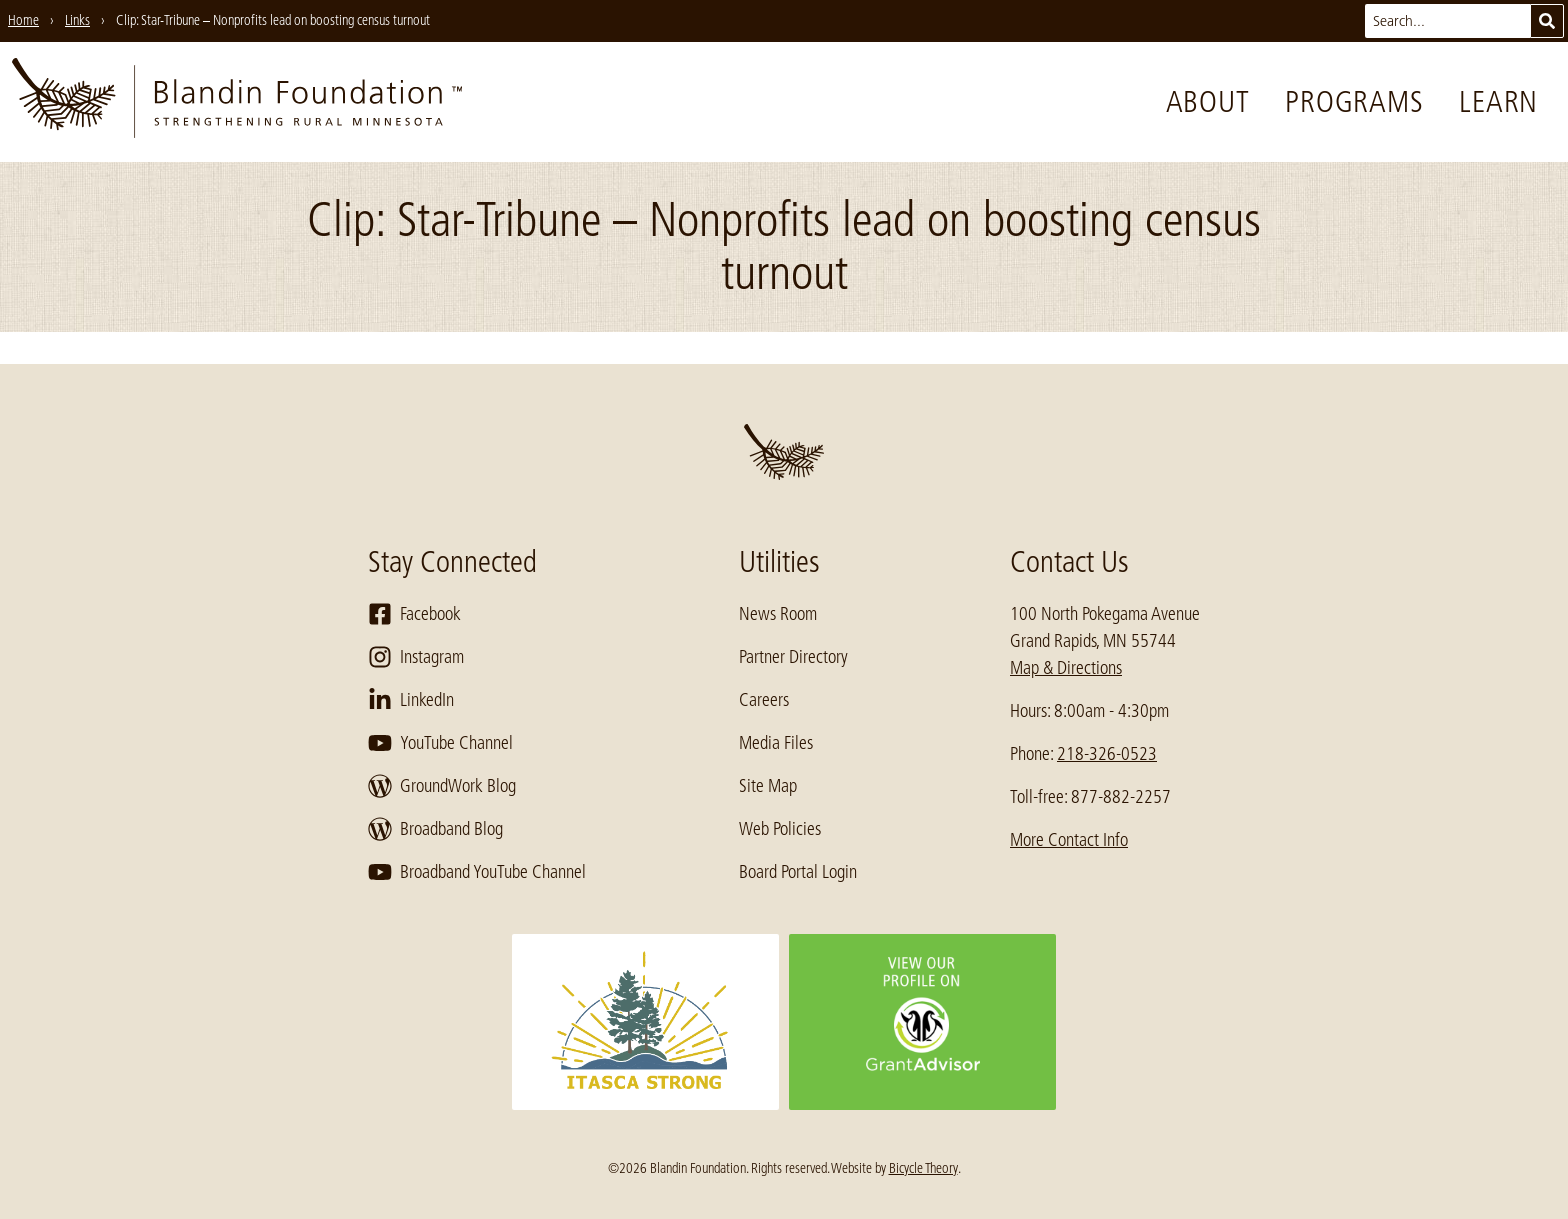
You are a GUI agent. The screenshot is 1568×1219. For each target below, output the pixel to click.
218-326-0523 (1107, 754)
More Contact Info (1069, 840)
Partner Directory (793, 657)
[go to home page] (237, 102)
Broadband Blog (435, 829)
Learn (1498, 102)
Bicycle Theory (923, 1168)
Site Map (768, 786)
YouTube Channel (440, 743)
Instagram (416, 657)
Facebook (414, 614)
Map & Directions (1066, 668)
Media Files (776, 743)
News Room (778, 614)
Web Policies (780, 829)
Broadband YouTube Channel (477, 872)
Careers (764, 700)
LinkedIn (411, 700)
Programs (1354, 102)
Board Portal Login (798, 872)
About (1208, 102)
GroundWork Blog (442, 786)
